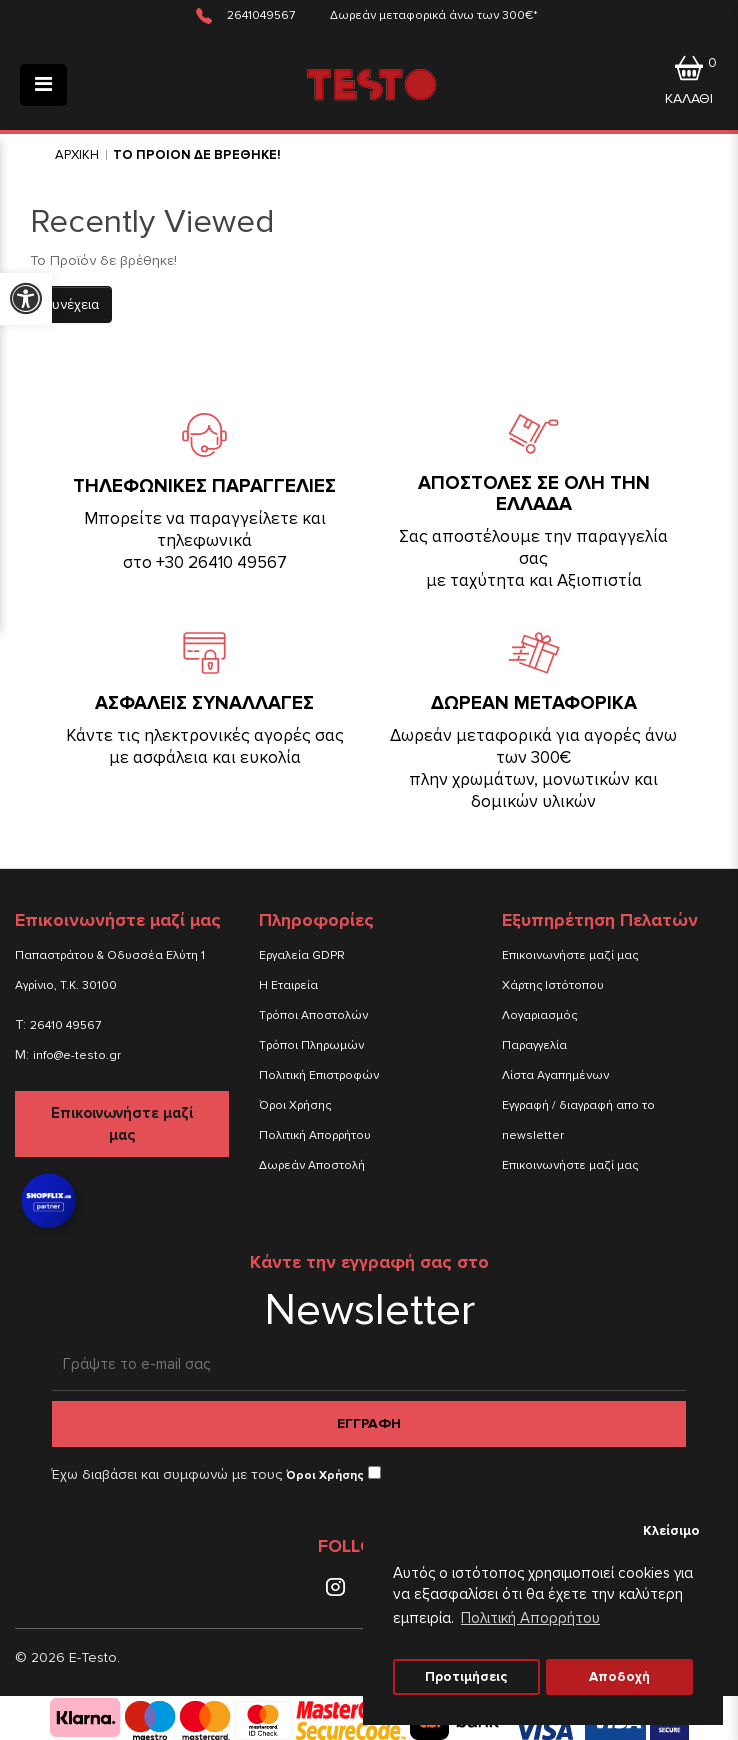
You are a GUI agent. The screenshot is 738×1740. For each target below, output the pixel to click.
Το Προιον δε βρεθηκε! (197, 155)
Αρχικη (77, 155)
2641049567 (261, 15)
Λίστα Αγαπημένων (555, 1075)
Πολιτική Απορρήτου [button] (530, 1618)
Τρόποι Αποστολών (313, 1015)
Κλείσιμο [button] (671, 1531)
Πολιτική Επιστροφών (319, 1075)
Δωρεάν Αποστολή (312, 1165)
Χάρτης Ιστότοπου (553, 985)
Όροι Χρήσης (295, 1105)
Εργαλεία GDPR (302, 955)
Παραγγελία (534, 1045)
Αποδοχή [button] (619, 1677)
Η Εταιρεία (288, 985)
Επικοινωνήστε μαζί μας (122, 1124)
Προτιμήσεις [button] (466, 1677)
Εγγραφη (369, 1423)
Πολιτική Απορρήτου (315, 1135)
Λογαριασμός (539, 1015)
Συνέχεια (71, 304)
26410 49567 (65, 1025)
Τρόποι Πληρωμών (311, 1045)
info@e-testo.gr (77, 1055)
